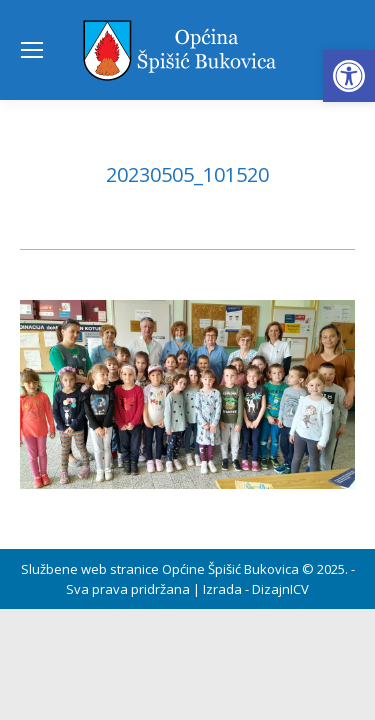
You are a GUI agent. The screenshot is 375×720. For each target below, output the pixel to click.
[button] (349, 76)
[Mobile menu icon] (32, 50)
